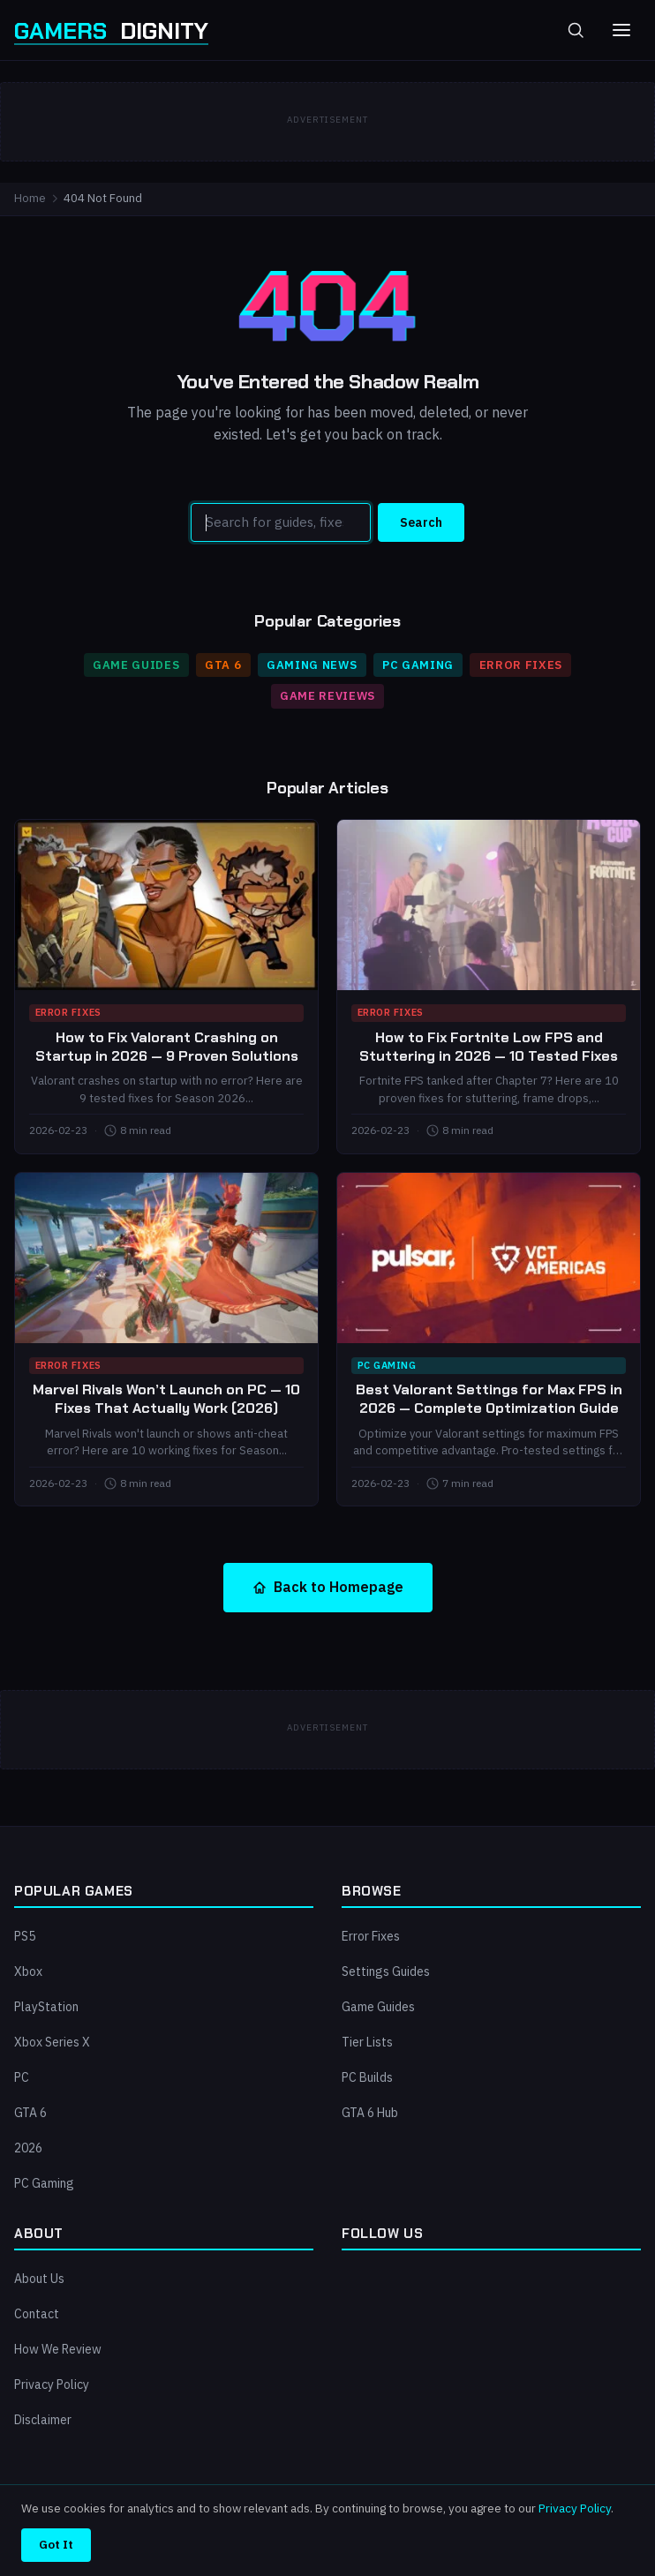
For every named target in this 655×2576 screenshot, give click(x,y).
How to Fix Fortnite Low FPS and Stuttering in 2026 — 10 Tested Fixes (488, 1046)
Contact (36, 2314)
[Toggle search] (575, 30)
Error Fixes (520, 664)
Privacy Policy (51, 2384)
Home (30, 198)
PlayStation (46, 2007)
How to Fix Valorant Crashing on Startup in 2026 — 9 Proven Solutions (166, 1046)
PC (21, 2077)
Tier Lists (367, 2042)
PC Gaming (418, 664)
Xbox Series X (52, 2042)
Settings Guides (386, 1971)
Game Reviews (327, 695)
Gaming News (312, 664)
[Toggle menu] (621, 30)
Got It (56, 2544)
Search (421, 522)
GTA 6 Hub (370, 2113)
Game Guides (136, 664)
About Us (39, 2279)
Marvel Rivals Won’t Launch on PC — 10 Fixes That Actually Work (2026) (166, 1398)
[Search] (281, 522)
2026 (28, 2148)
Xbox (28, 1971)
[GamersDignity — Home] (111, 30)
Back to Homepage (327, 1587)
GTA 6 (223, 664)
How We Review (58, 2349)
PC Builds (367, 2077)
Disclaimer (43, 2420)
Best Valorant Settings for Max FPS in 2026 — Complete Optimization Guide (489, 1398)
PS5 (24, 1936)
